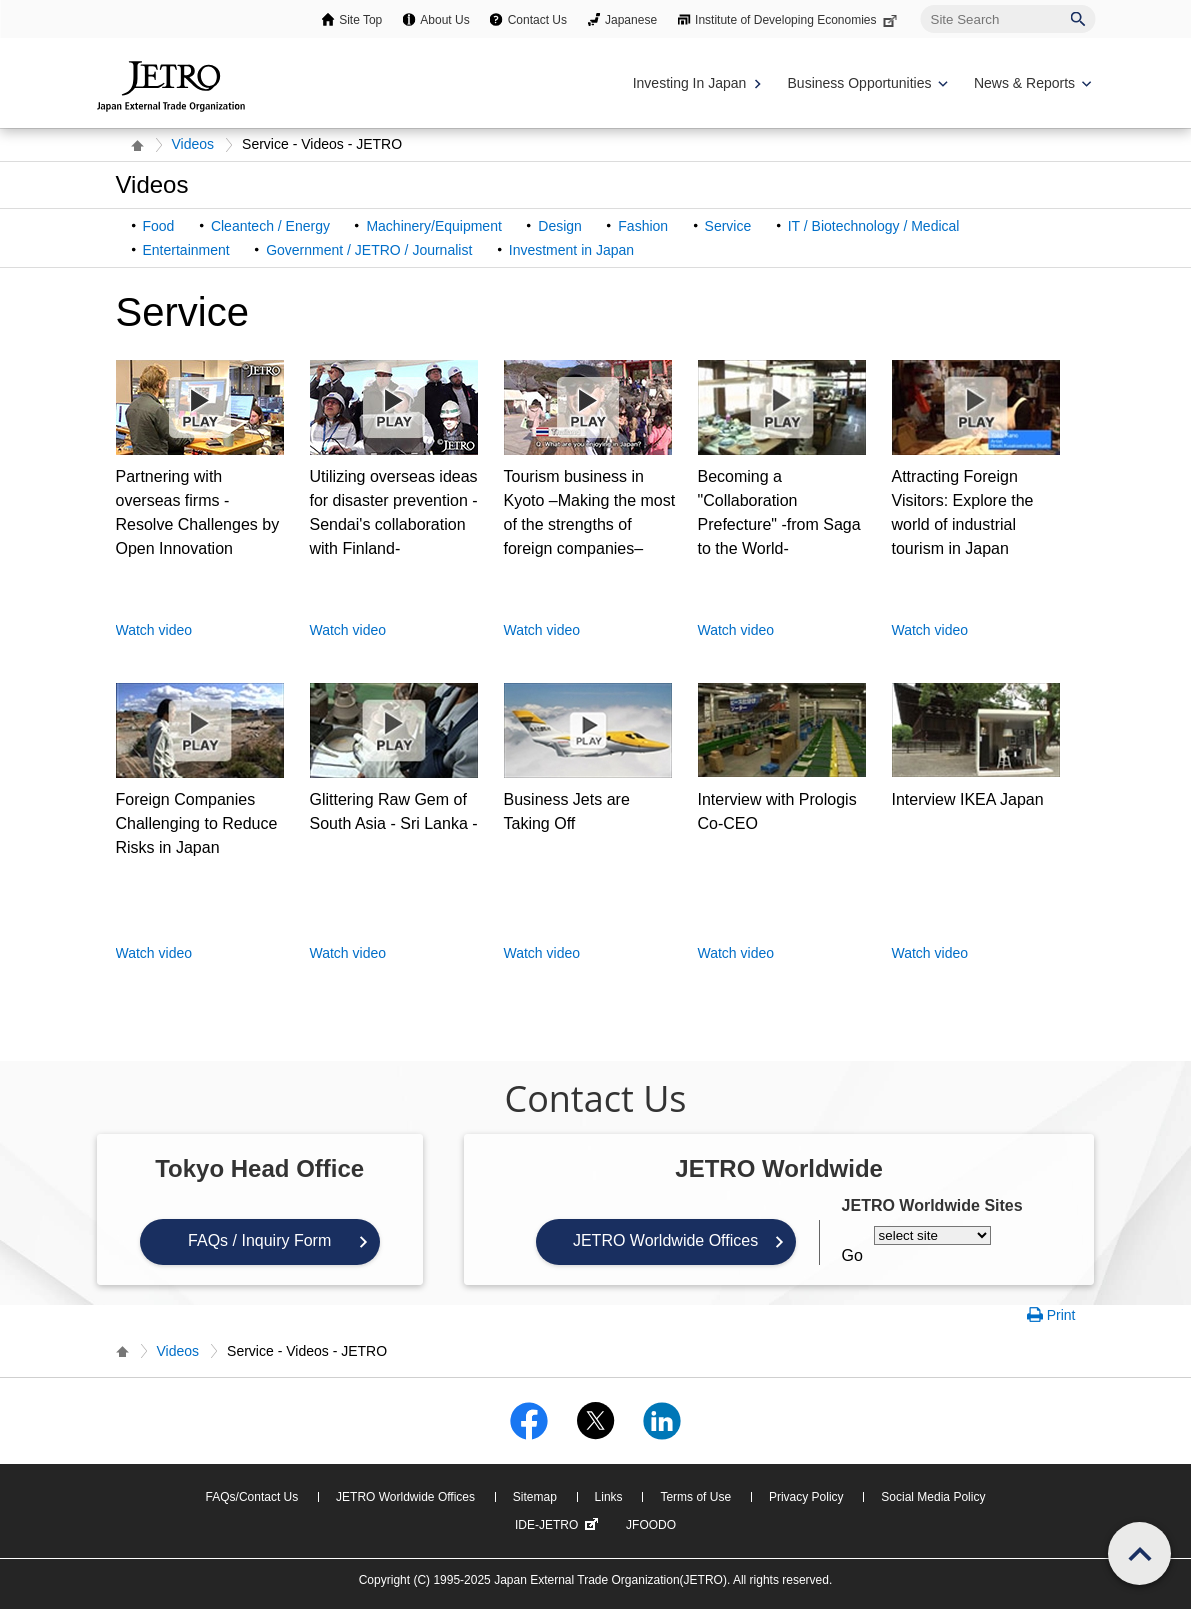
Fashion (643, 226)
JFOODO (651, 1525)
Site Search (920, 4)
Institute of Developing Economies (797, 20)
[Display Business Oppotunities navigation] (866, 83)
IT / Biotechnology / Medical (874, 226)
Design (560, 226)
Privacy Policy (806, 1497)
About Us (444, 20)
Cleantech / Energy (270, 226)
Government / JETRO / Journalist (369, 250)
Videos (193, 144)
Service (728, 226)
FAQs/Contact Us (252, 1497)
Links (609, 1497)
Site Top (360, 20)
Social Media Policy (933, 1497)
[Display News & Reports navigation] (1030, 83)
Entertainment (186, 250)
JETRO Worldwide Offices (665, 1240)
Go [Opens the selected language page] (852, 1255)
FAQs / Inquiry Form (259, 1240)
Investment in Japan (571, 250)
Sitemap (535, 1497)
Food (159, 226)
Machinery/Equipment (433, 226)
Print (1061, 1315)
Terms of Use (695, 1497)
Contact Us (537, 20)
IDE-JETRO (559, 1525)
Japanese (631, 20)
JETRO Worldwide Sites (932, 1205)
